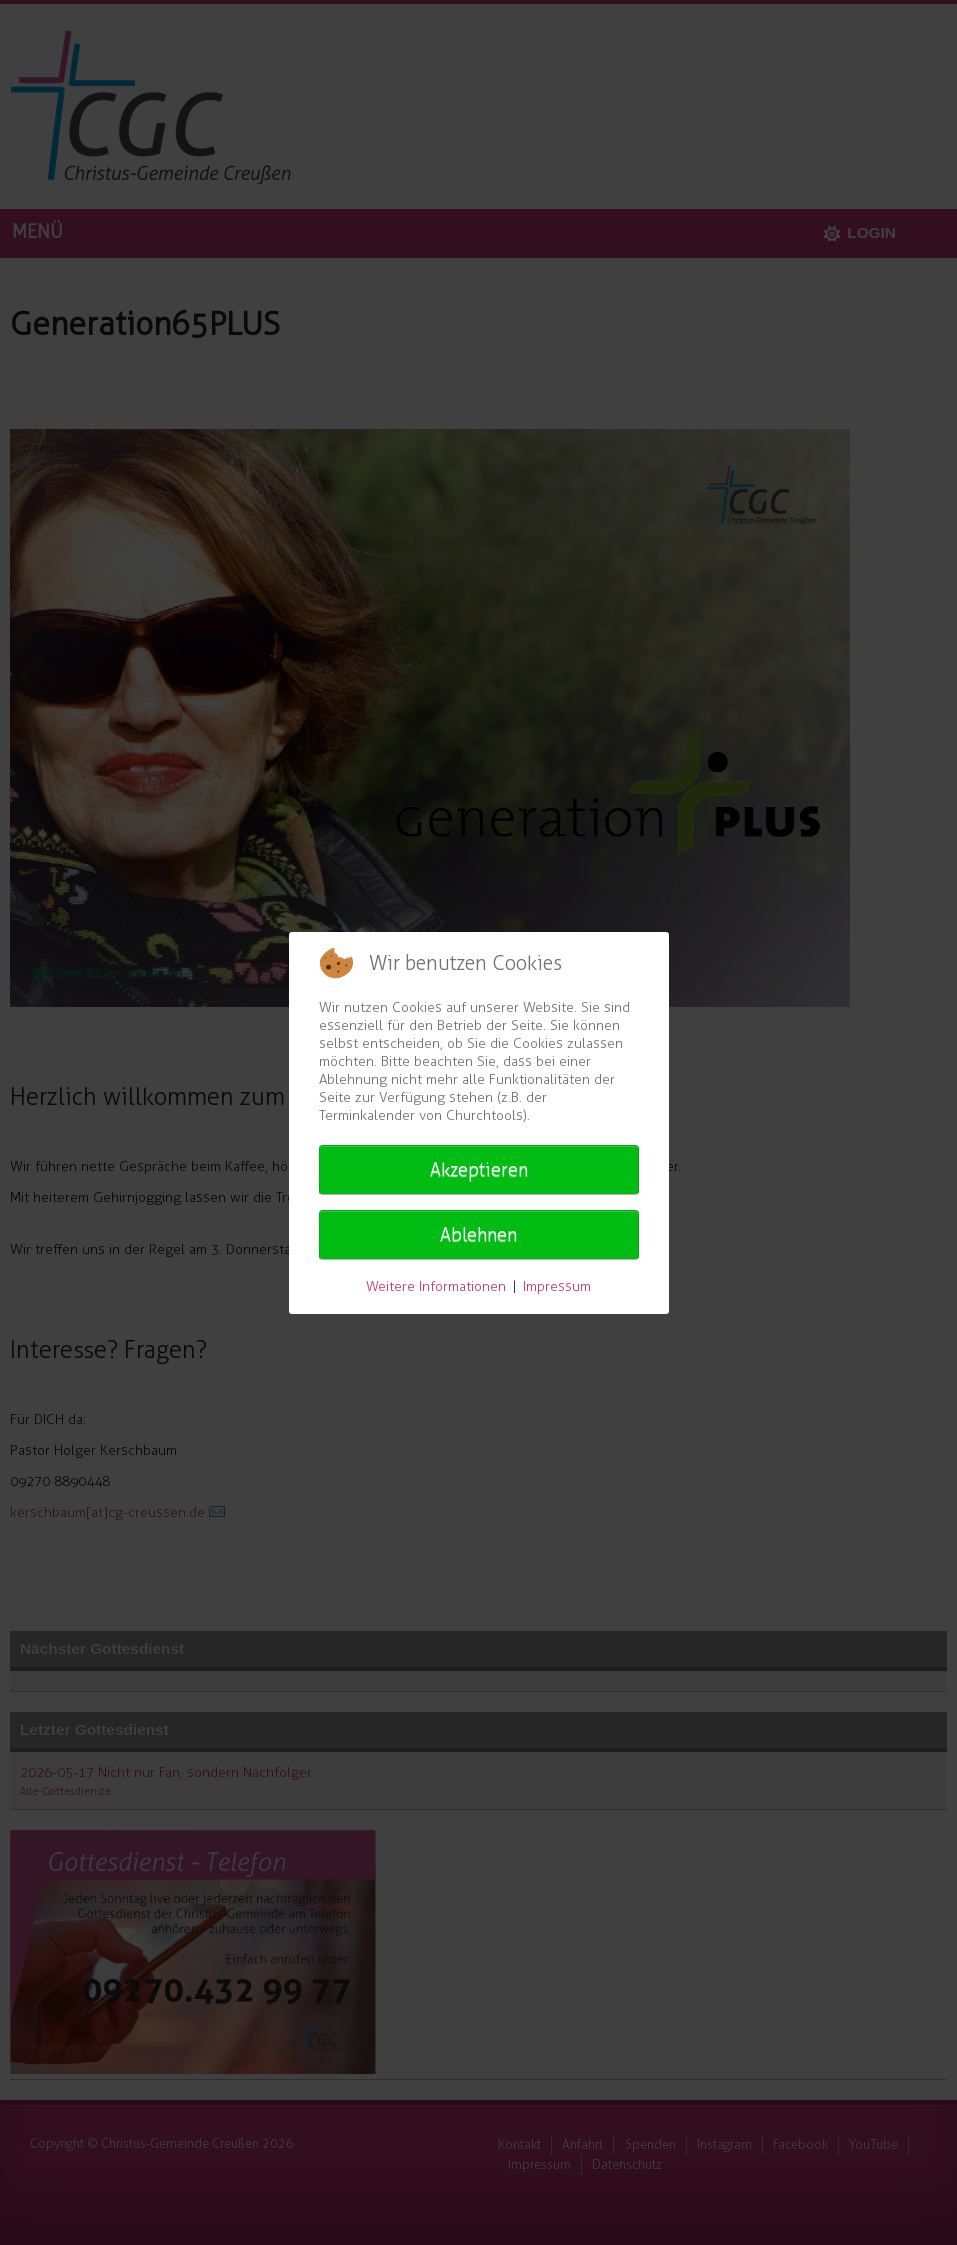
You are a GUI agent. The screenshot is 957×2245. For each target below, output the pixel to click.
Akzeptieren (479, 1170)
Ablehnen (478, 1235)
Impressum (557, 1286)
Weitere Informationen (436, 1286)
